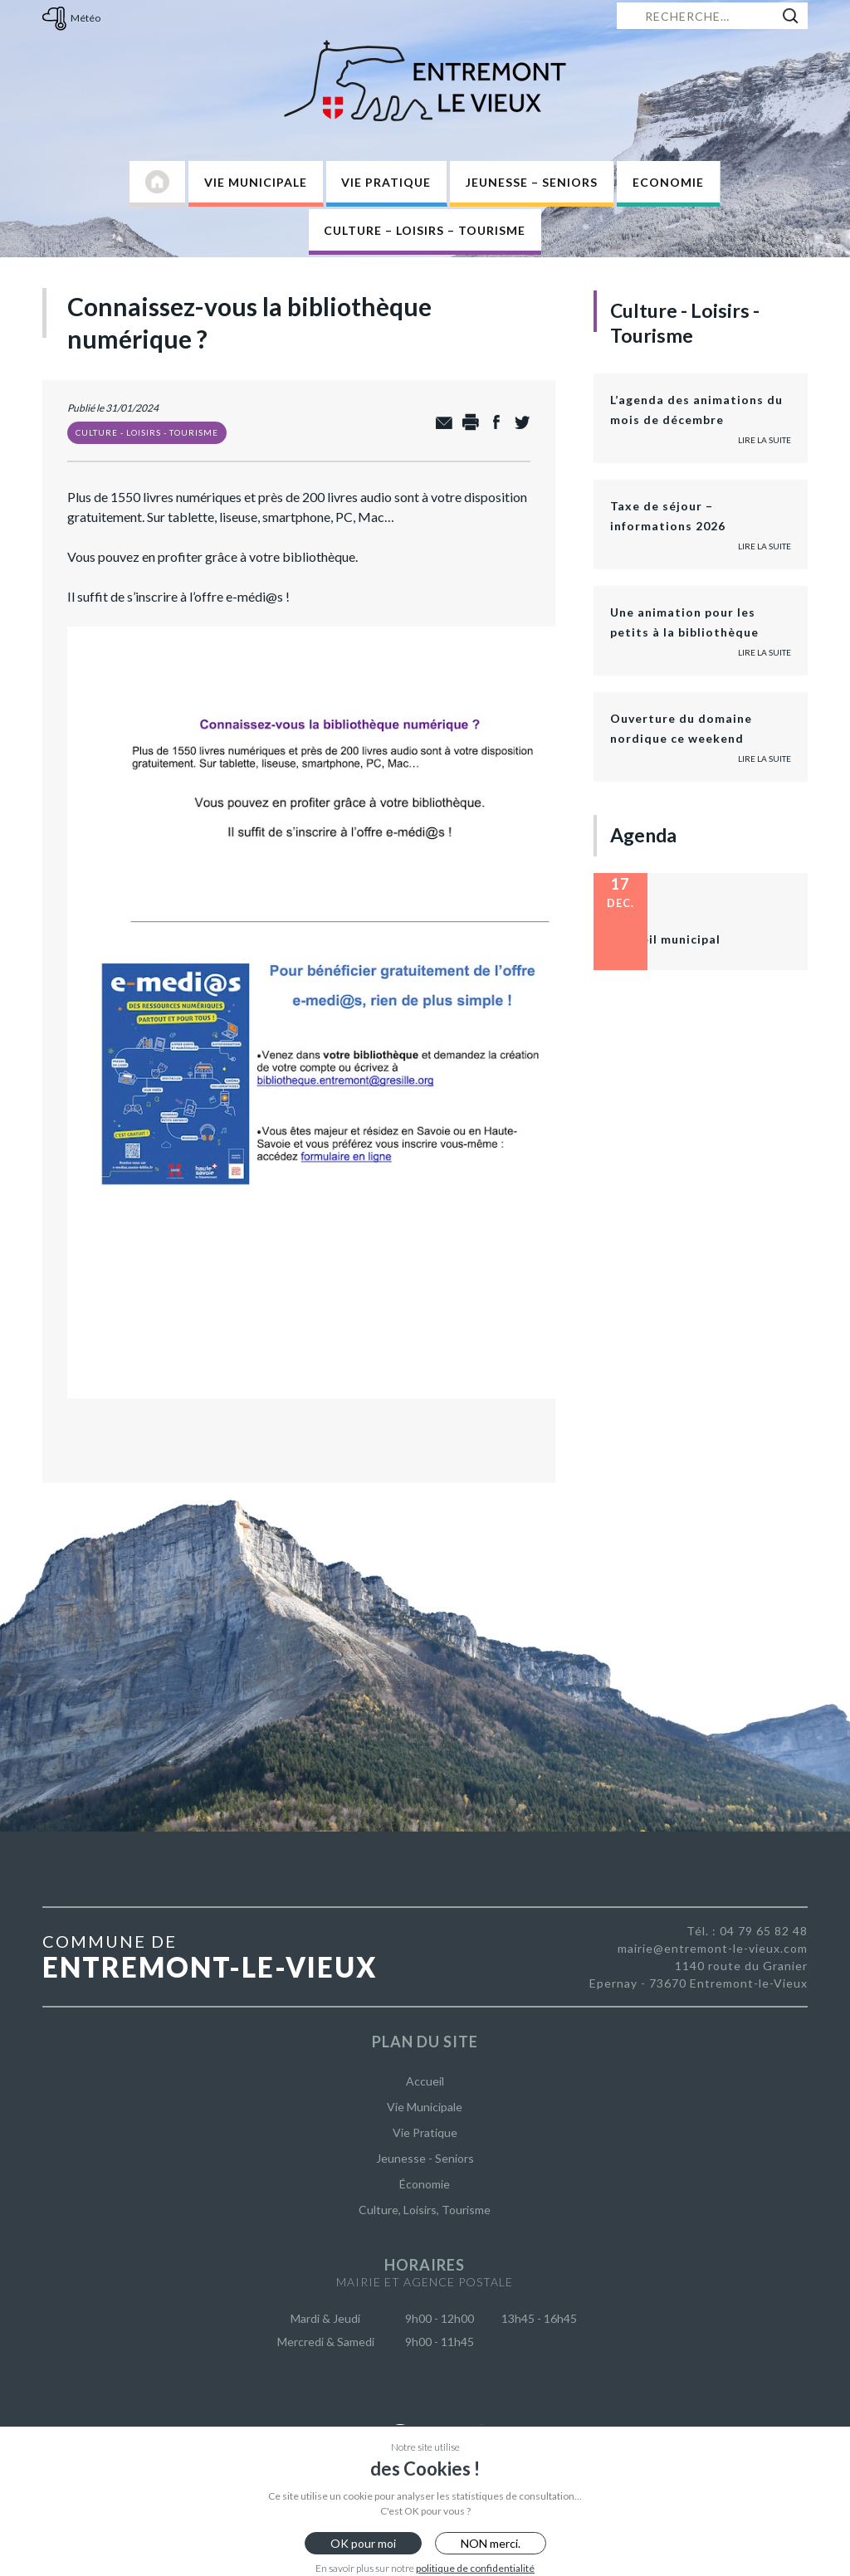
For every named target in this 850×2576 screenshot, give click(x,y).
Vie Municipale (255, 182)
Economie (668, 182)
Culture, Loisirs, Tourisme (425, 2210)
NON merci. (490, 2543)
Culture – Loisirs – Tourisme (424, 230)
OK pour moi (363, 2543)
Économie (424, 2184)
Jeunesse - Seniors (425, 2158)
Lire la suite (764, 440)
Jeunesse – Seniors (532, 182)
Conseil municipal (665, 939)
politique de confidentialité (475, 2568)
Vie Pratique (386, 182)
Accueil (425, 2081)
